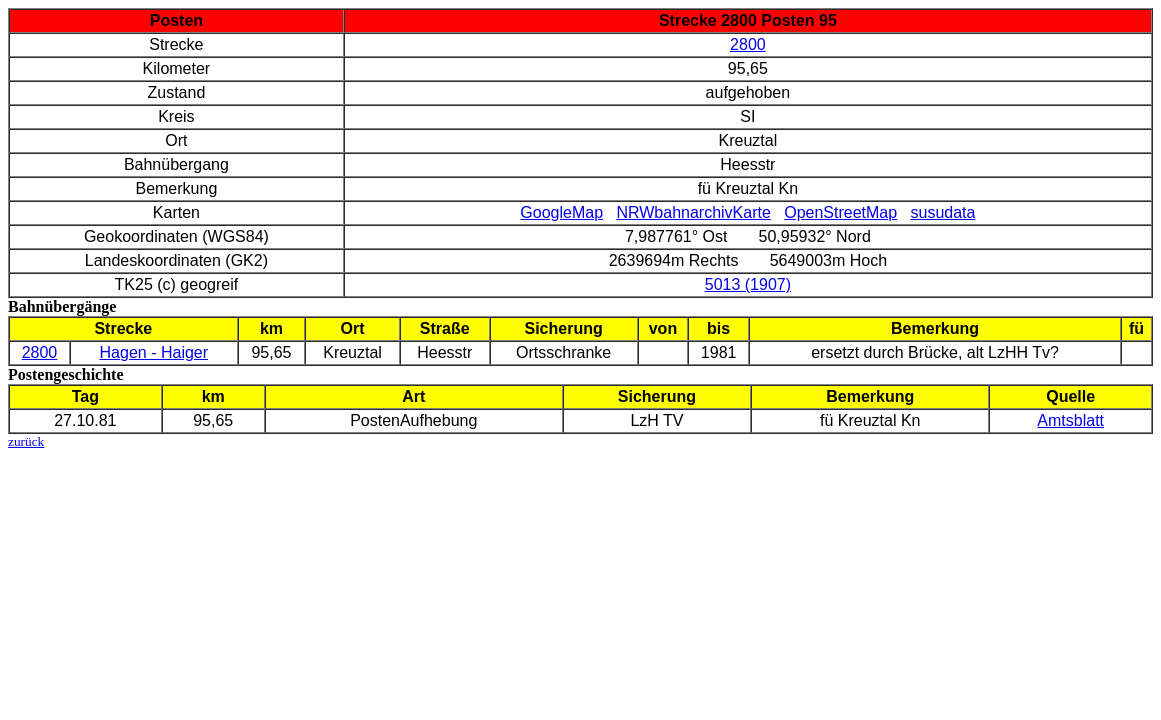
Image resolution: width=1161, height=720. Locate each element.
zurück (26, 441)
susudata (942, 212)
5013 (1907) (748, 284)
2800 (748, 44)
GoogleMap (561, 212)
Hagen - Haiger (154, 352)
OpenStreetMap (840, 212)
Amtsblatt (1070, 420)
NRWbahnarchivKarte (693, 212)
